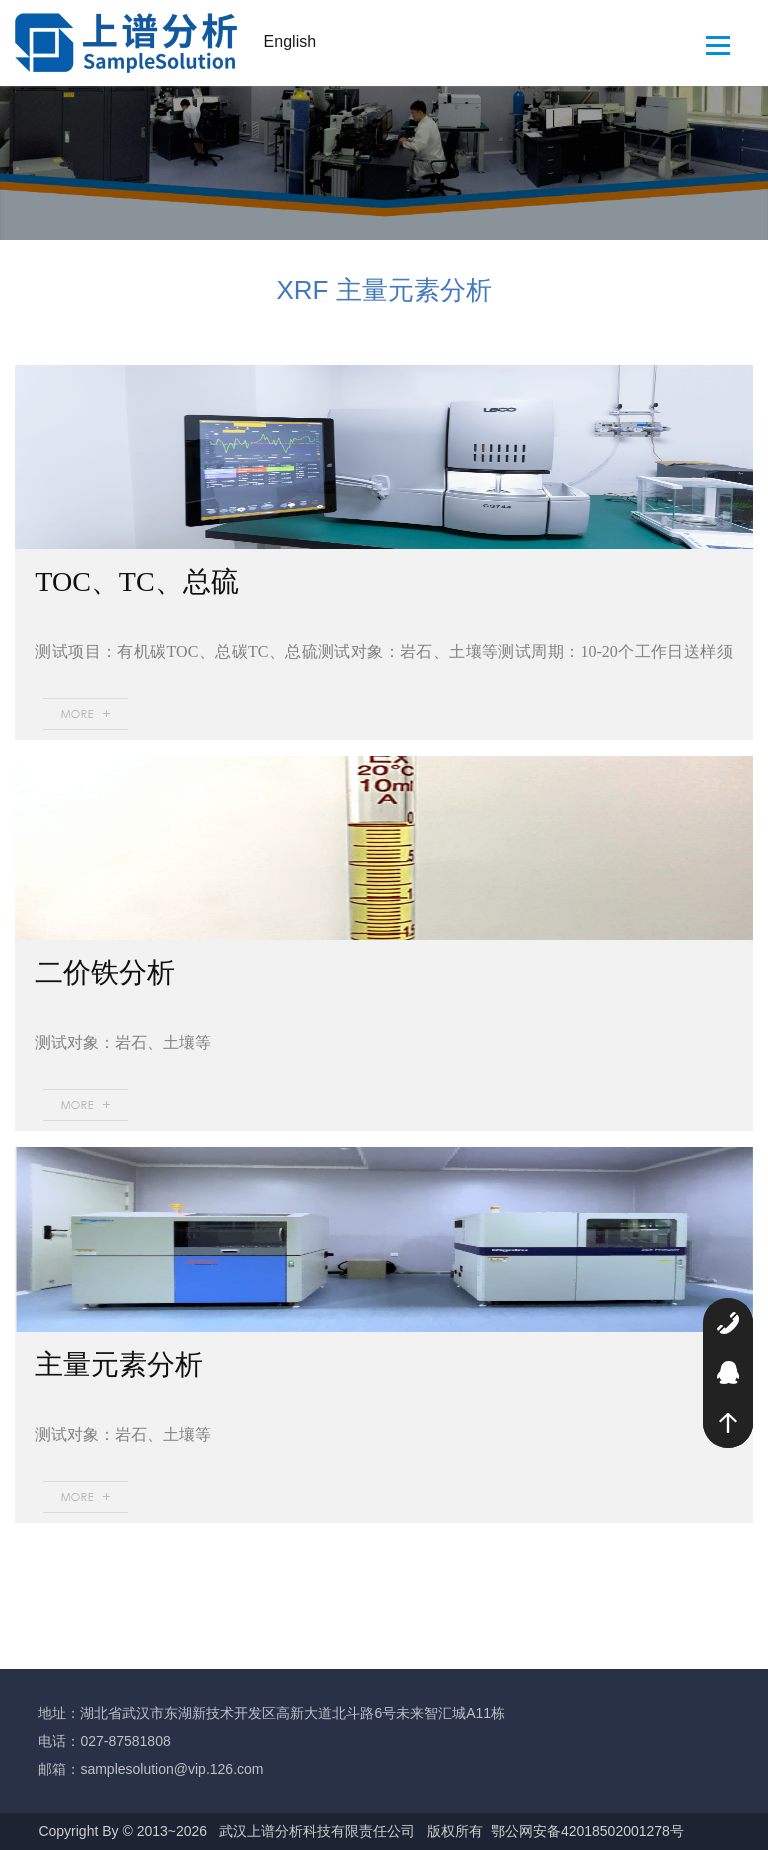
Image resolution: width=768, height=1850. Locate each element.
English (290, 41)
